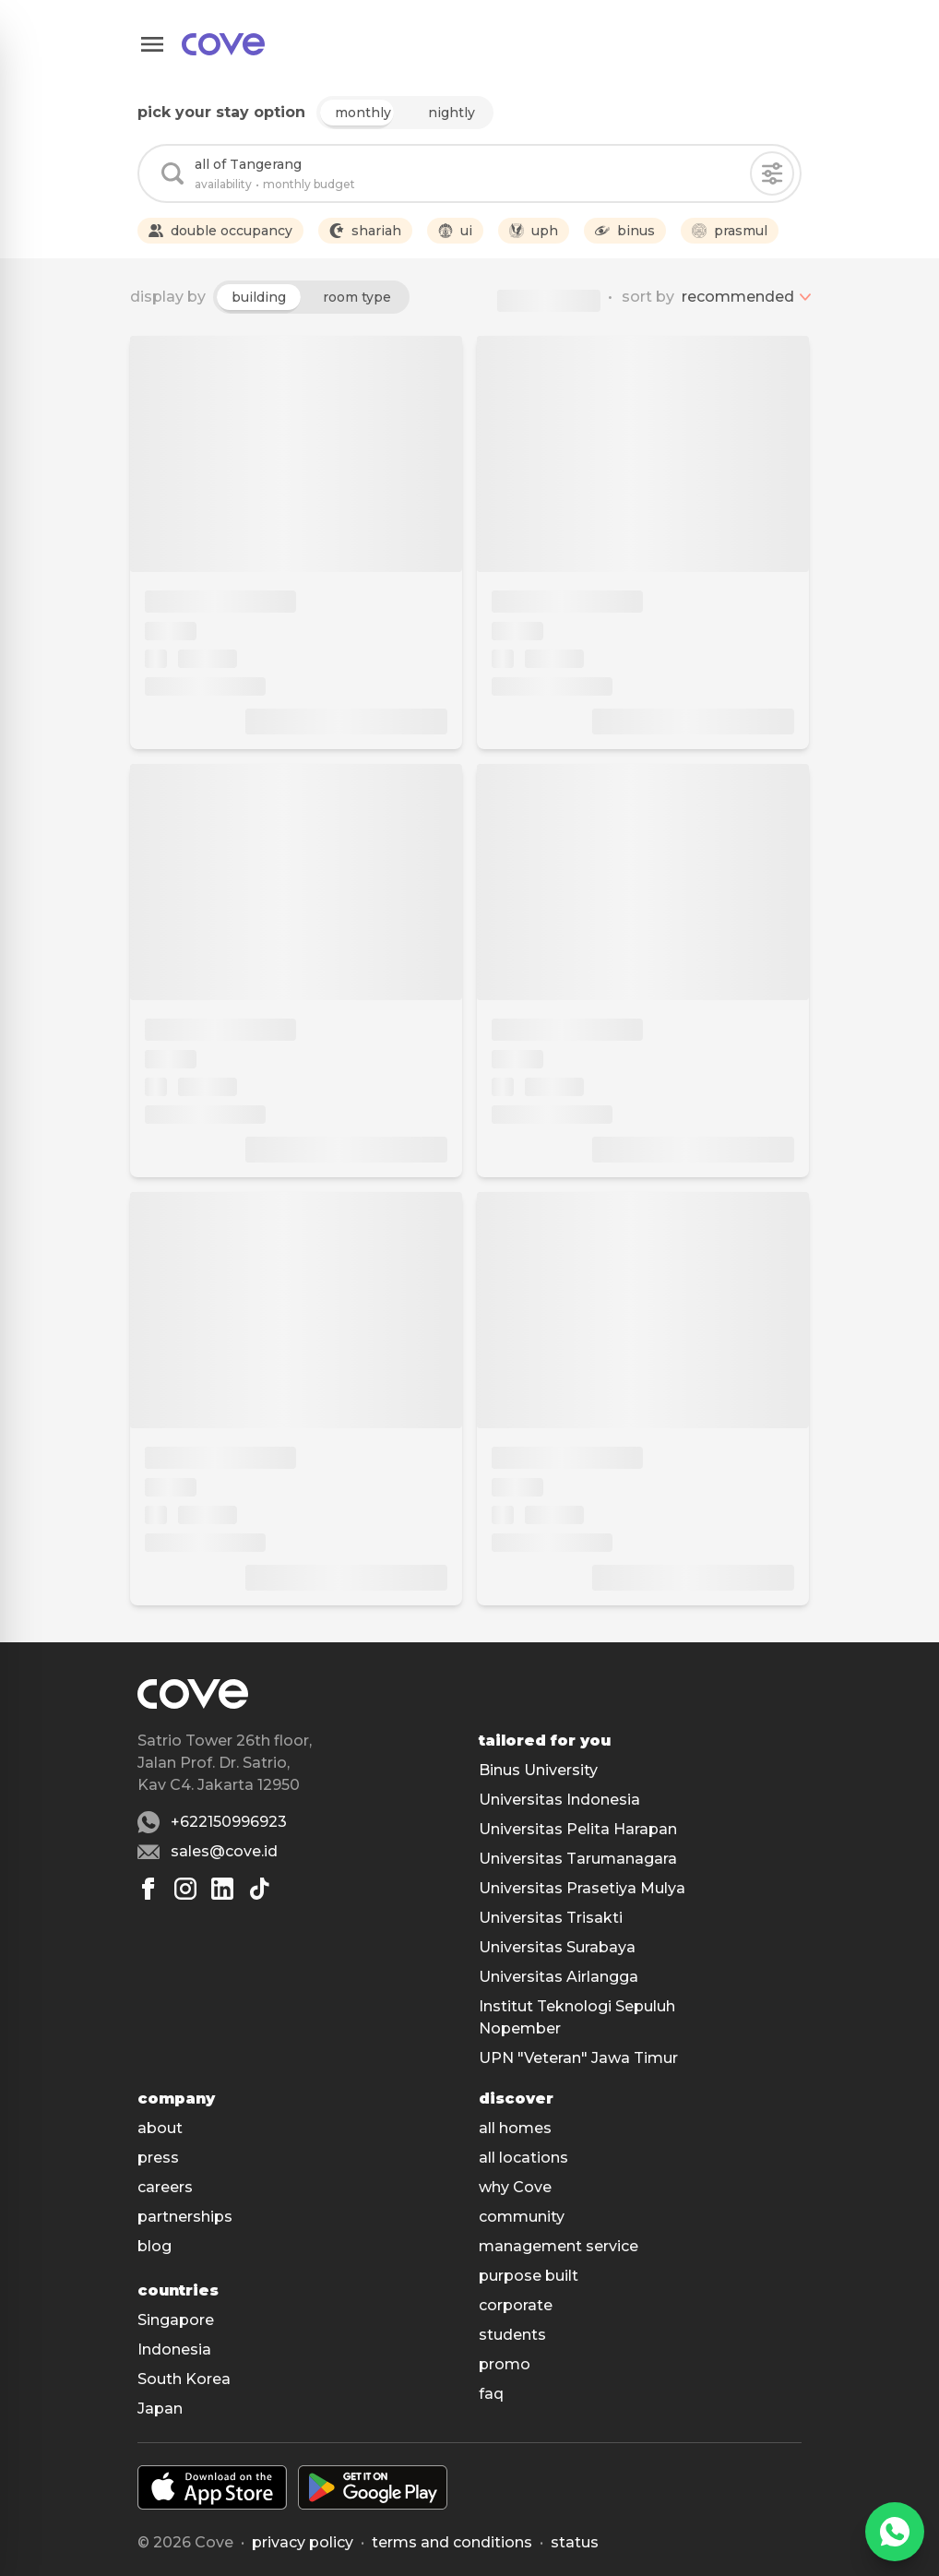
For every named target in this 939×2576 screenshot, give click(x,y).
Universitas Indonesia (559, 1799)
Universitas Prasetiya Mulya (582, 1888)
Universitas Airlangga (558, 1977)
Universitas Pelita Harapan (578, 1829)
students (512, 2334)
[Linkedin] (222, 1889)
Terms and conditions (452, 2542)
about (160, 2128)
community (522, 2216)
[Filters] (772, 173)
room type (357, 297)
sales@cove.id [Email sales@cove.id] (224, 1851)
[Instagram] (185, 1889)
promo (504, 2364)
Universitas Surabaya (557, 1947)
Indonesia (174, 2349)
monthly (363, 112)
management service (558, 2246)
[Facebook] (148, 1889)
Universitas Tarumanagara (578, 1858)
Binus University (538, 1770)
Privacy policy (302, 2542)
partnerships (184, 2216)
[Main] (223, 44)
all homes (515, 2128)
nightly (451, 112)
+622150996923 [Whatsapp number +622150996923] (229, 1822)
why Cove (515, 2187)
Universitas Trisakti (551, 1917)
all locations (523, 2157)
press (158, 2157)
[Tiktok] (259, 1889)
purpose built (528, 2275)
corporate (516, 2305)
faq (491, 2394)
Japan (160, 2408)
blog (154, 2246)
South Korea (184, 2379)
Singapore (175, 2320)
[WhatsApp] (894, 2531)
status (575, 2542)
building (259, 297)
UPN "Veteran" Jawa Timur (578, 2058)
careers (165, 2187)
